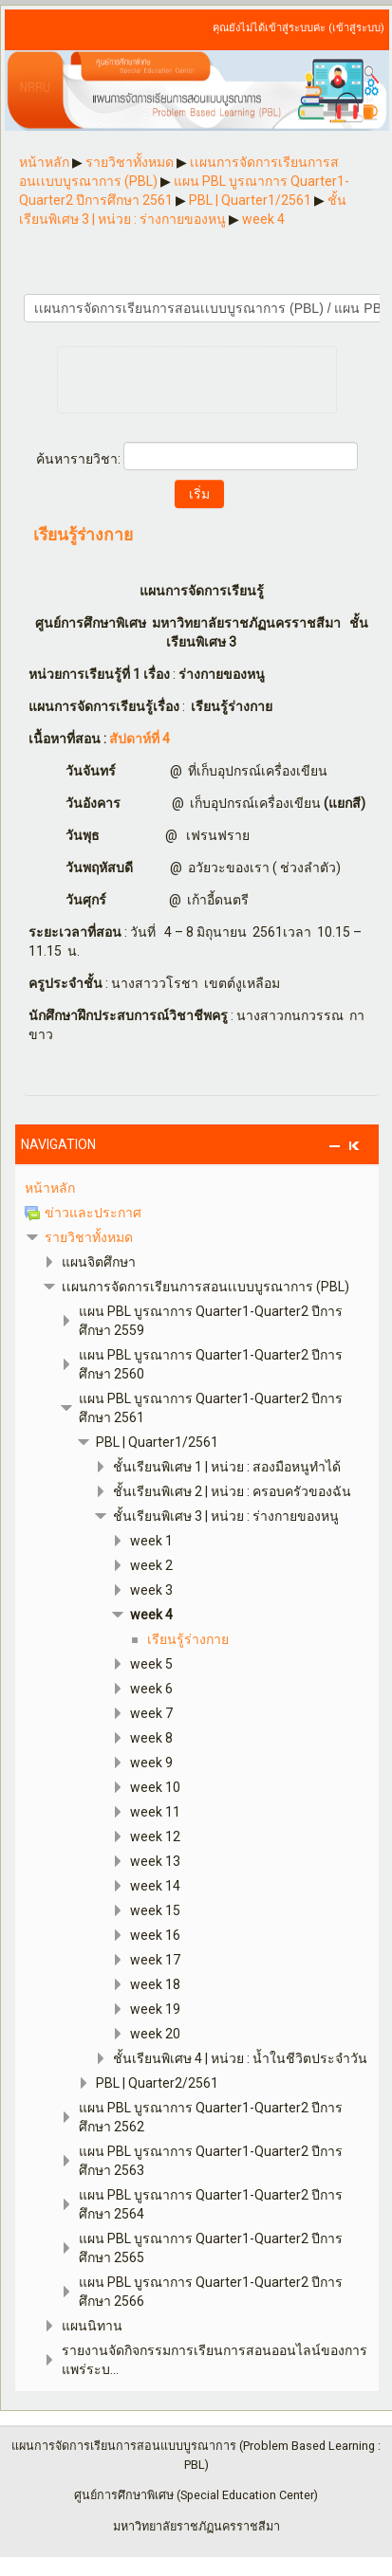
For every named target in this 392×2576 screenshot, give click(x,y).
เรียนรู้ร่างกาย (83, 535)
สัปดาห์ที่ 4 (139, 738)
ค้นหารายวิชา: (79, 458)
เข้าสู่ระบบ (356, 28)
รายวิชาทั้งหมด (89, 1237)
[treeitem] (196, 1187)
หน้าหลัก (50, 1188)
